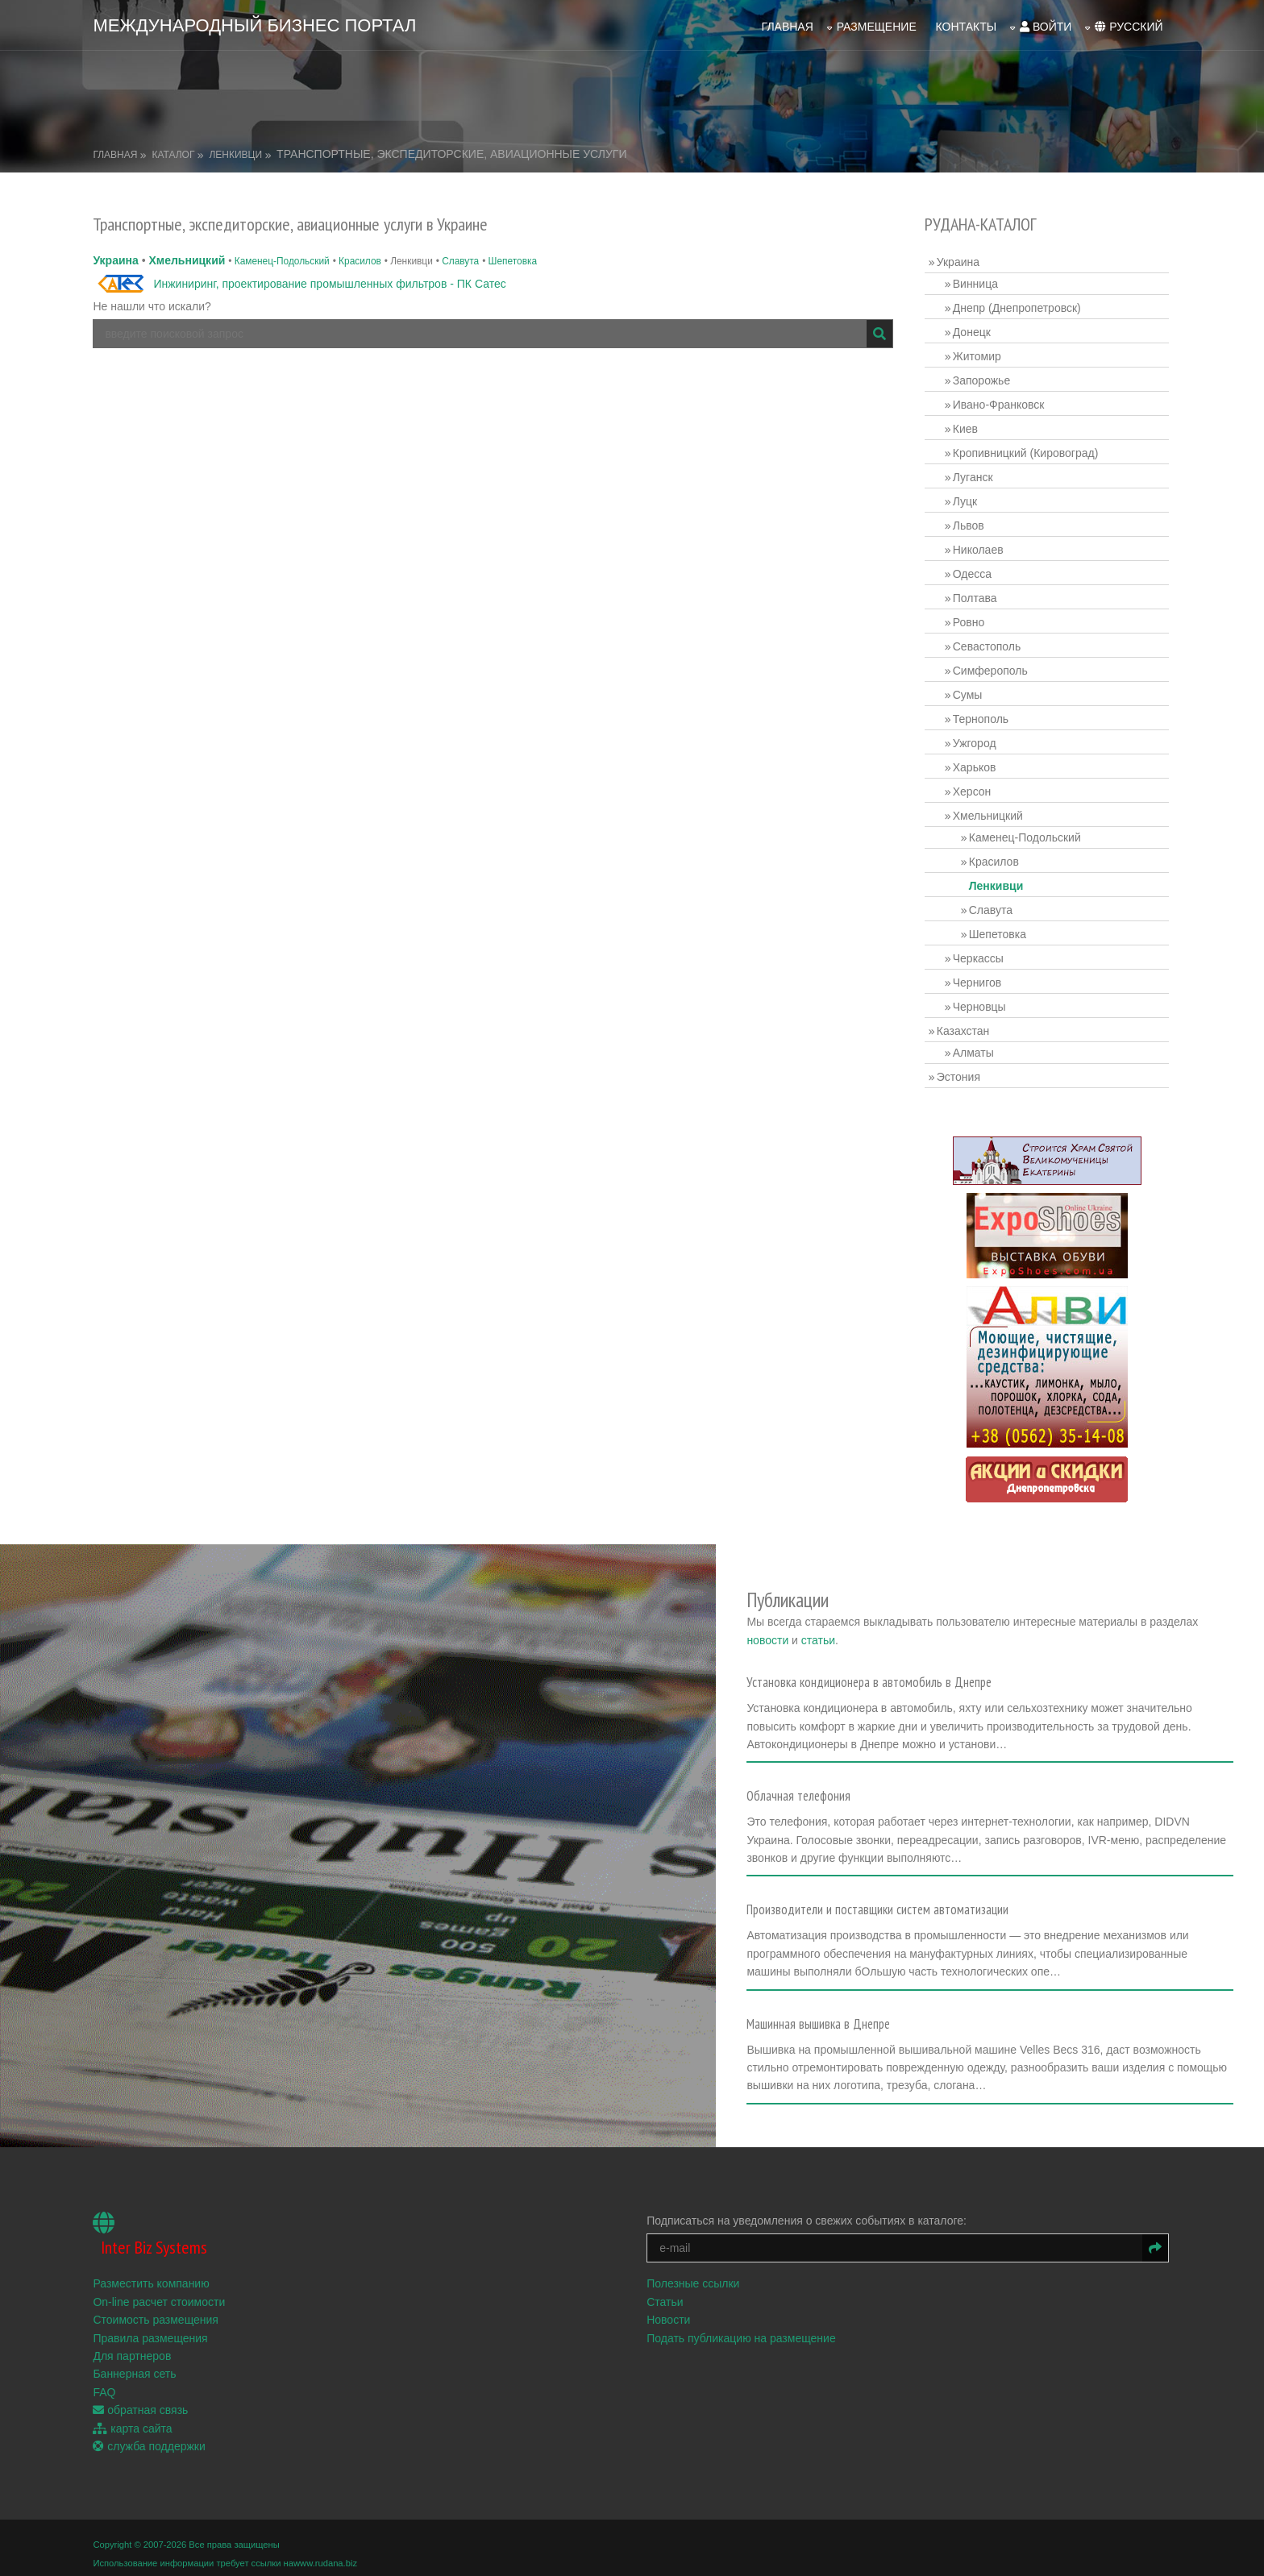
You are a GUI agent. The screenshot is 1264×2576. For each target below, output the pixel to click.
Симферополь (991, 668)
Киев (966, 426)
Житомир (978, 353)
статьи (855, 1632)
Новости (670, 2307)
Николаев (979, 547)
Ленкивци (237, 152)
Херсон (973, 789)
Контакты (964, 25)
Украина (117, 257)
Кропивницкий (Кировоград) (1027, 450)
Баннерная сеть (136, 2361)
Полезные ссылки (694, 2271)
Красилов (361, 258)
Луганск (974, 474)
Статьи (666, 2289)
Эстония (959, 1074)
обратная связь (142, 2397)
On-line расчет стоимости (161, 2289)
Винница (976, 281)
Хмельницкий (189, 257)
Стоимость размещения (158, 2307)
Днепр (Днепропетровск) (1018, 305)
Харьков (975, 764)
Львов (969, 523)
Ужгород (975, 740)
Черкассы (979, 955)
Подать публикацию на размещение (743, 2325)
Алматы (974, 1050)
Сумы (968, 692)
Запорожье (982, 378)
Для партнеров (134, 2343)
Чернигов (978, 980)
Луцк (966, 498)
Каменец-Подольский (283, 258)
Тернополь (981, 716)
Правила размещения (152, 2325)
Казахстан (964, 1028)
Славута (461, 258)
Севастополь (988, 644)
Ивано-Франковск (1000, 402)
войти (1044, 25)
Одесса (973, 571)
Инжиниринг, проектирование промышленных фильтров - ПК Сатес (332, 281)
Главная (785, 25)
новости (804, 1632)
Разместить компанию (153, 2271)
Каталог (175, 152)
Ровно (969, 619)
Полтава (976, 595)
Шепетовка (514, 258)
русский (1127, 25)
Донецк (973, 329)
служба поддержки (151, 2433)
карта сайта (134, 2415)
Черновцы (980, 1004)
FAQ (106, 2379)
